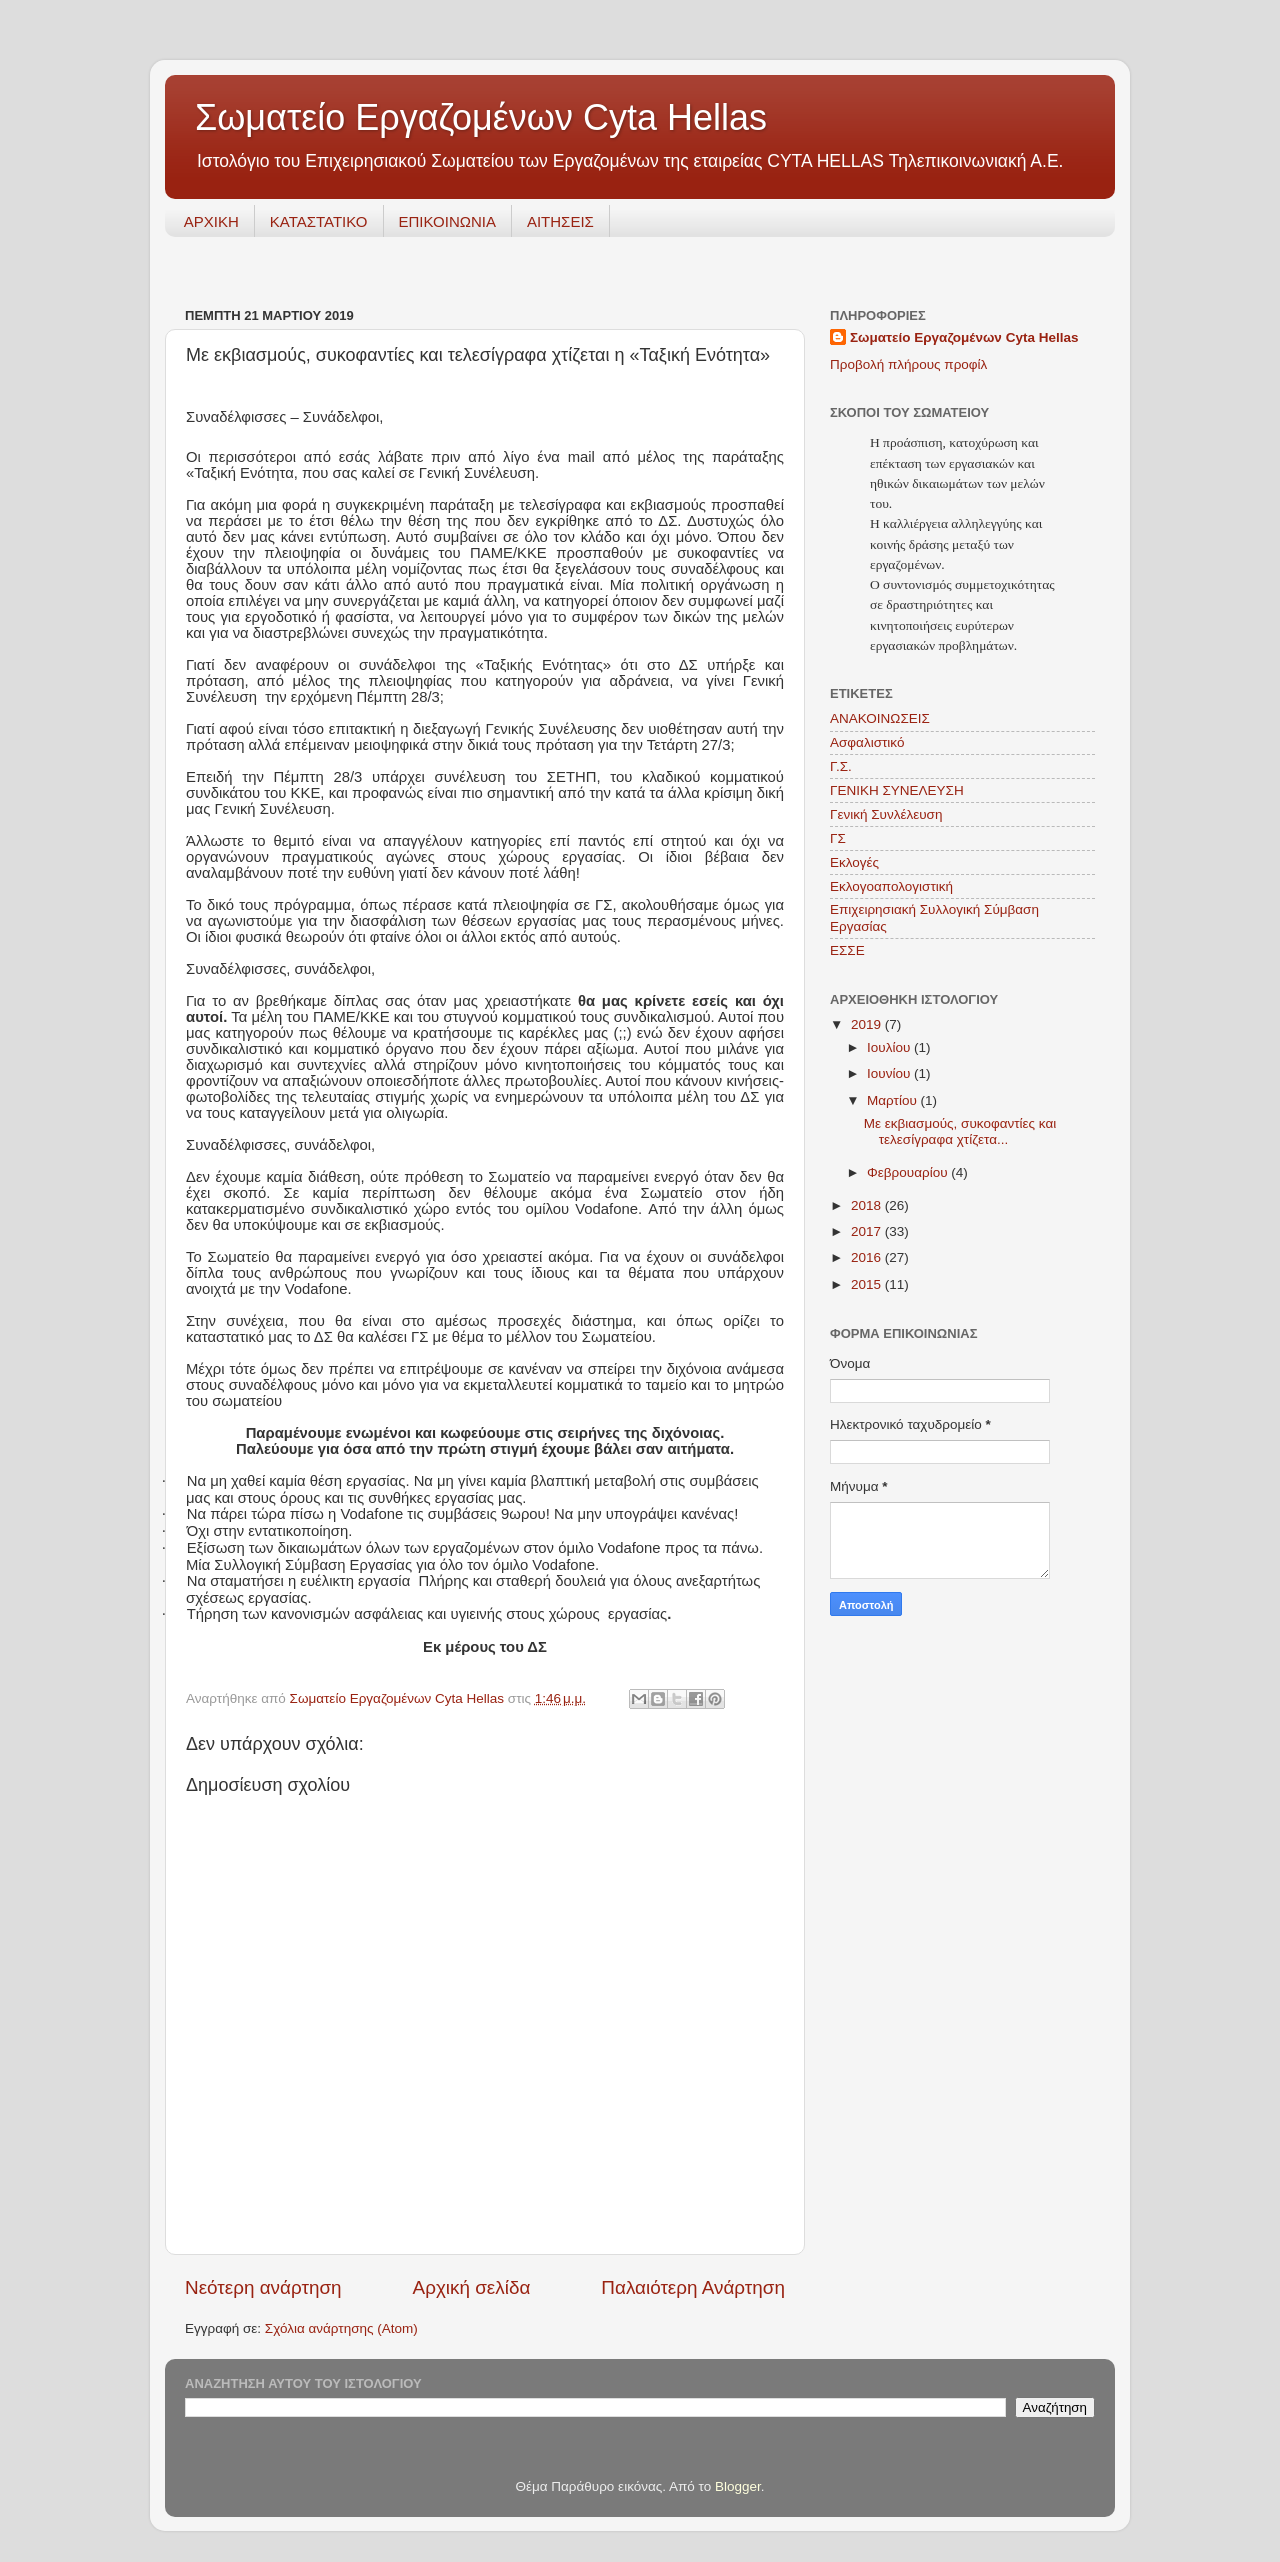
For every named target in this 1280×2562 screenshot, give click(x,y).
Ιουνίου (890, 1073)
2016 (868, 1257)
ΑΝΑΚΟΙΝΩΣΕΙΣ (880, 718)
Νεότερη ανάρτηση (263, 2287)
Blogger (738, 2486)
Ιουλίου (890, 1047)
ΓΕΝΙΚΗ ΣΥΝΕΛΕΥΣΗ (897, 790)
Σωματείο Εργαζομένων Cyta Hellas (481, 117)
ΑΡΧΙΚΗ (211, 221)
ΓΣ (838, 838)
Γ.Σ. (841, 766)
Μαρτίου (894, 1100)
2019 (868, 1024)
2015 (868, 1284)
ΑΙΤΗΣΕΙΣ (560, 221)
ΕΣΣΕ (847, 950)
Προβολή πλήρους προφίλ (908, 364)
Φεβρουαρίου (909, 1172)
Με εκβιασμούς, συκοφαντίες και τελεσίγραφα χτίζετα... (960, 1131)
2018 (868, 1205)
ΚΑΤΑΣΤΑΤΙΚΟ (319, 221)
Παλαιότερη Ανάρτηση (693, 2287)
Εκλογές (854, 862)
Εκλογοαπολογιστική (891, 886)
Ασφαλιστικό (867, 742)
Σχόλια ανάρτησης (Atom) (341, 2328)
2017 (868, 1231)
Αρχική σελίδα (472, 2287)
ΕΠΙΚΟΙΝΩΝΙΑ (447, 221)
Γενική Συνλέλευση (886, 814)
